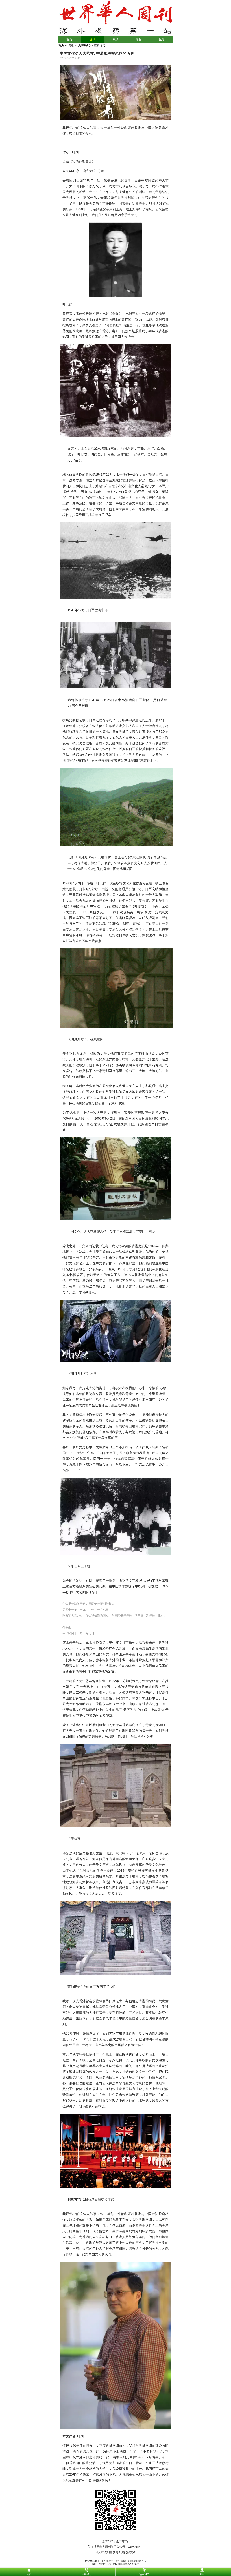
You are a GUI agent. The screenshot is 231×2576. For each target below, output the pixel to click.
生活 (162, 39)
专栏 (138, 39)
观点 (115, 39)
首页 (69, 39)
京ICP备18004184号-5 (133, 2560)
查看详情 (99, 45)
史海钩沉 (84, 45)
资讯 (92, 39)
